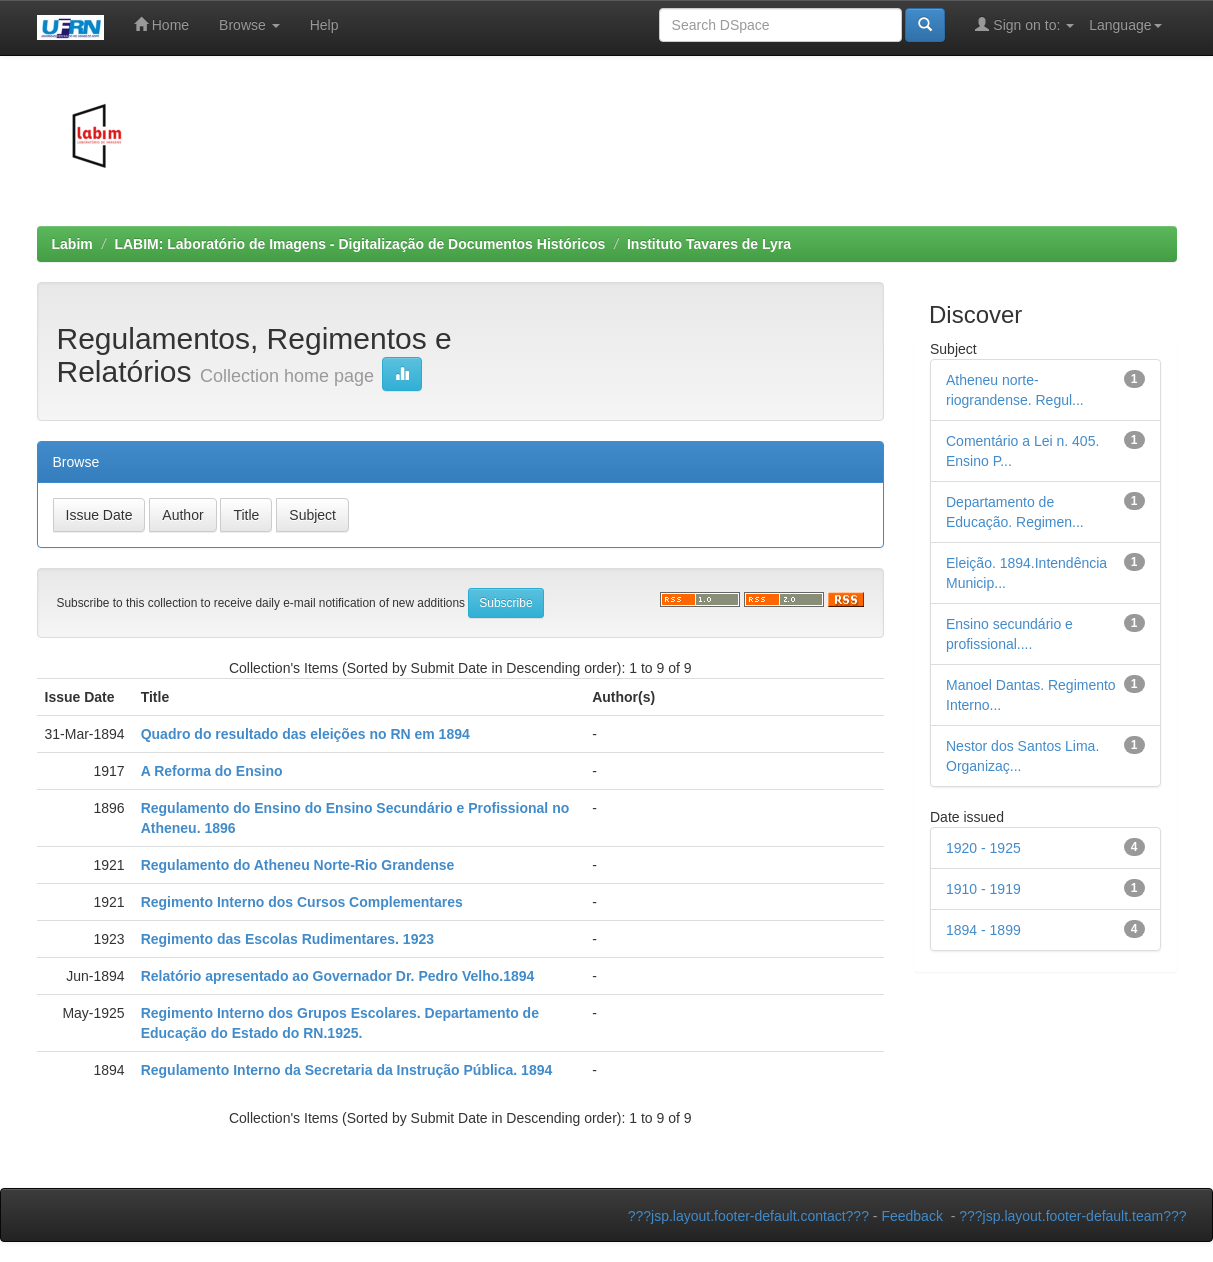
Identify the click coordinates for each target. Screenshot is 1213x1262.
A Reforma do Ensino (212, 771)
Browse (249, 25)
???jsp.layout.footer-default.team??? (1072, 1216)
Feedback (911, 1216)
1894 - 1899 (983, 930)
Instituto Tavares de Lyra (709, 244)
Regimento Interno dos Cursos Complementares (302, 902)
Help (324, 25)
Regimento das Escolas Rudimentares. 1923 (287, 939)
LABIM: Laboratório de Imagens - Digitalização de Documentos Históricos (359, 244)
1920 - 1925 (983, 848)
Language (1125, 25)
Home (161, 24)
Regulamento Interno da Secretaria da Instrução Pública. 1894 (347, 1070)
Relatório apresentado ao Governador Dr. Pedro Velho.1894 (338, 976)
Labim (72, 244)
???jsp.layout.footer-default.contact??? (748, 1216)
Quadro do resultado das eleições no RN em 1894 (305, 734)
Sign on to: (1024, 24)
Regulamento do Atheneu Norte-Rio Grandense (298, 865)
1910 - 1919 (983, 889)
